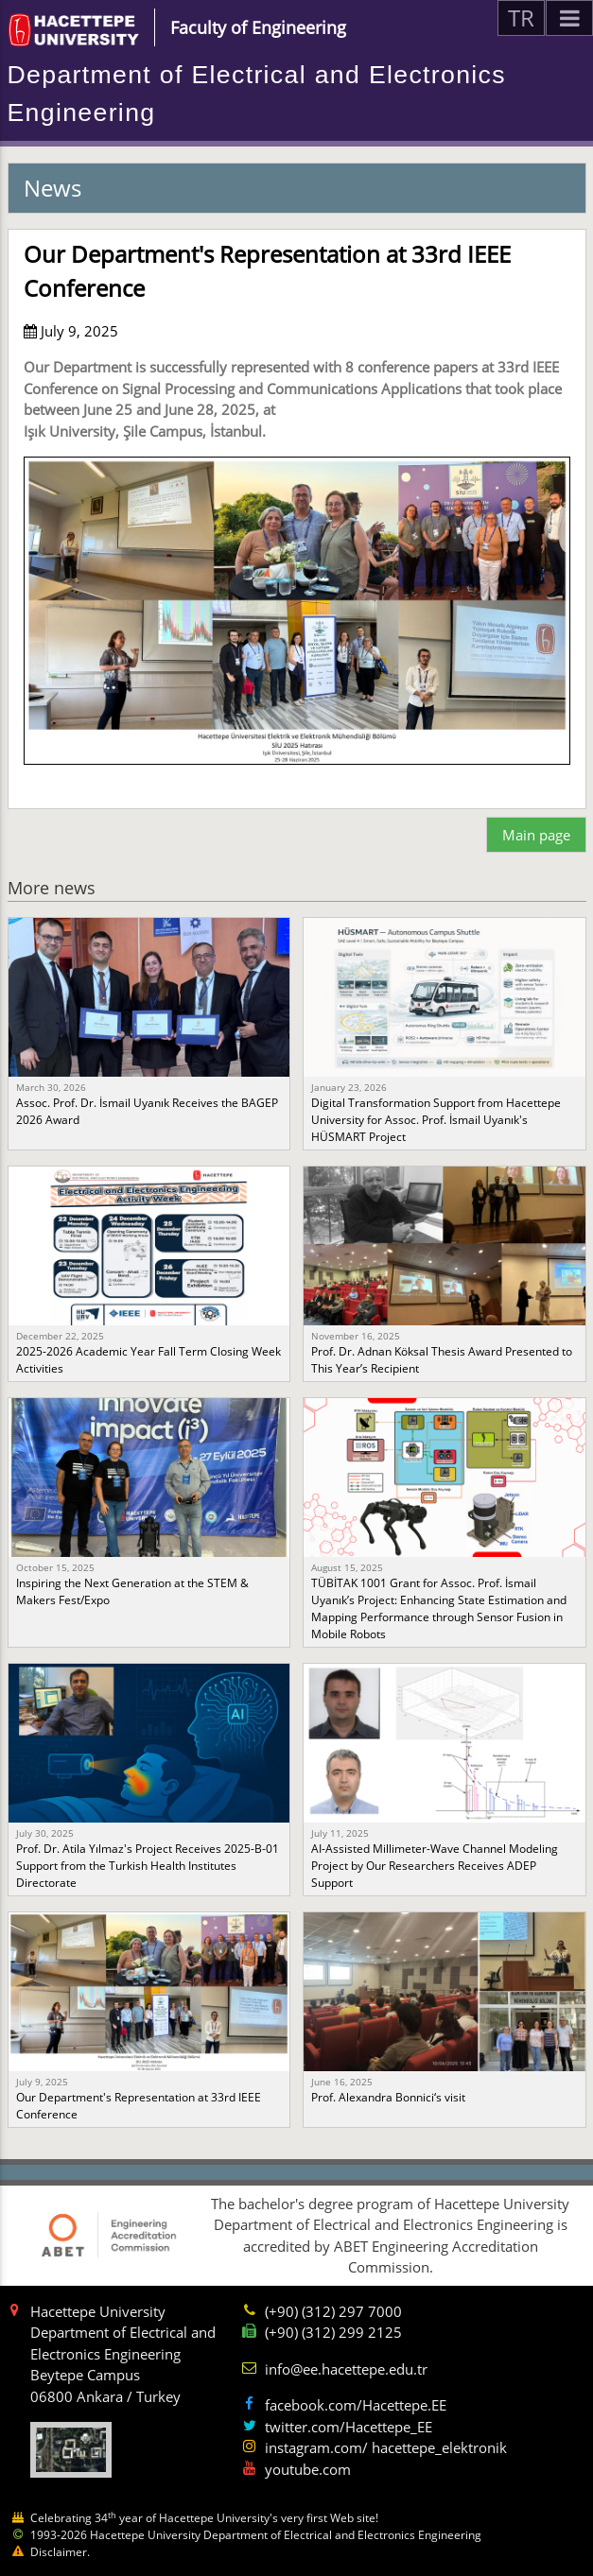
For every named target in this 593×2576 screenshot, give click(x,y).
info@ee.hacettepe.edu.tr (346, 2369)
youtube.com (308, 2469)
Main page (536, 834)
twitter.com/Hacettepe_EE (348, 2426)
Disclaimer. (60, 2552)
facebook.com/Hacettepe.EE (355, 2404)
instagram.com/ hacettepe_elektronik (386, 2447)
